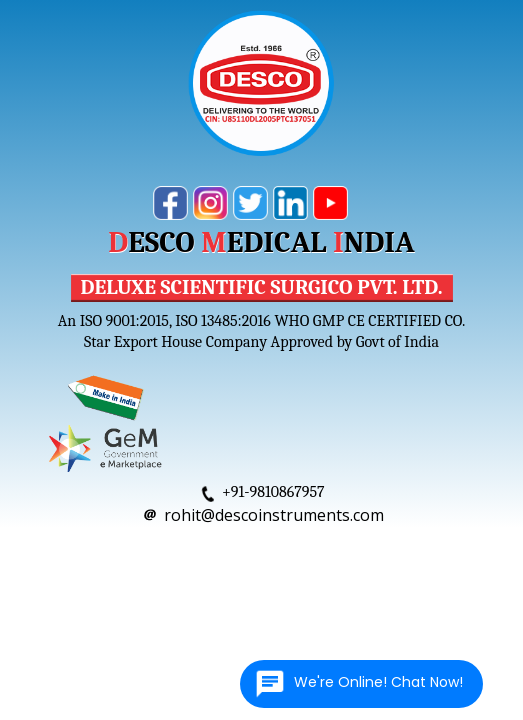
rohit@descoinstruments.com (274, 515)
